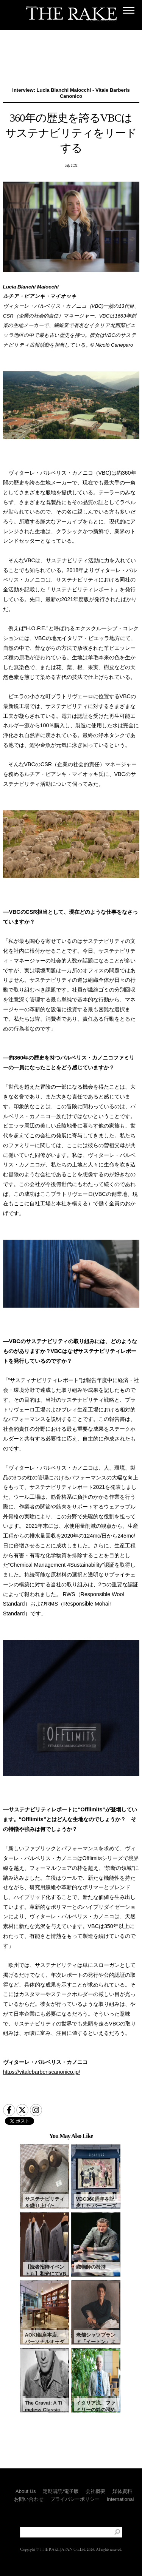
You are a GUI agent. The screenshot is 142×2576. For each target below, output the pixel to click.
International (120, 2499)
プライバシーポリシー (75, 2499)
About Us (26, 2491)
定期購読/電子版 (61, 2491)
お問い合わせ (29, 2499)
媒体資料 (122, 2491)
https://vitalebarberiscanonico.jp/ (41, 2072)
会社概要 (95, 2491)
